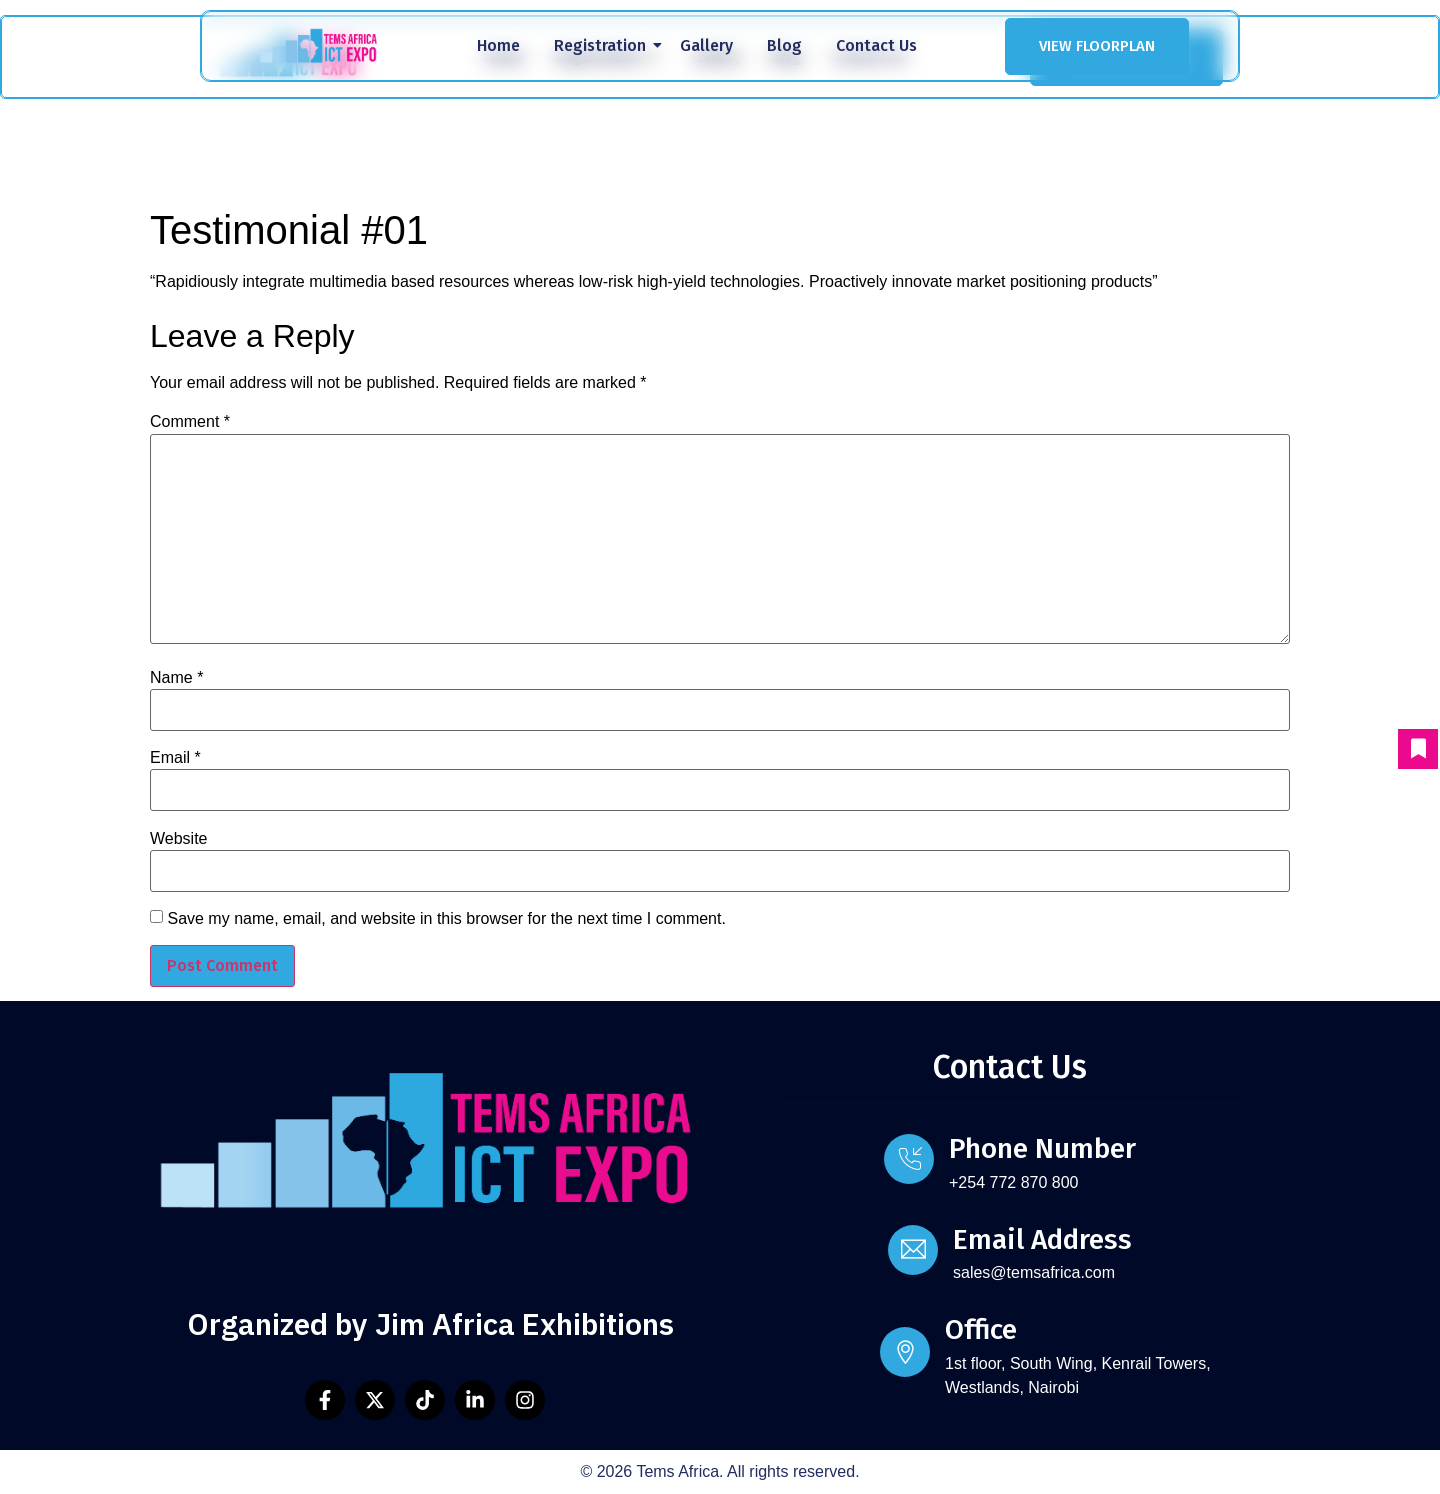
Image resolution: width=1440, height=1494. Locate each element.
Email (175, 758)
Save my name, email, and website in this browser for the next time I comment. (446, 919)
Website (179, 839)
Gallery (706, 45)
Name (176, 678)
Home (498, 45)
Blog (784, 45)
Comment (190, 422)
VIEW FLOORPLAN (1097, 46)
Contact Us (876, 45)
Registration (603, 45)
